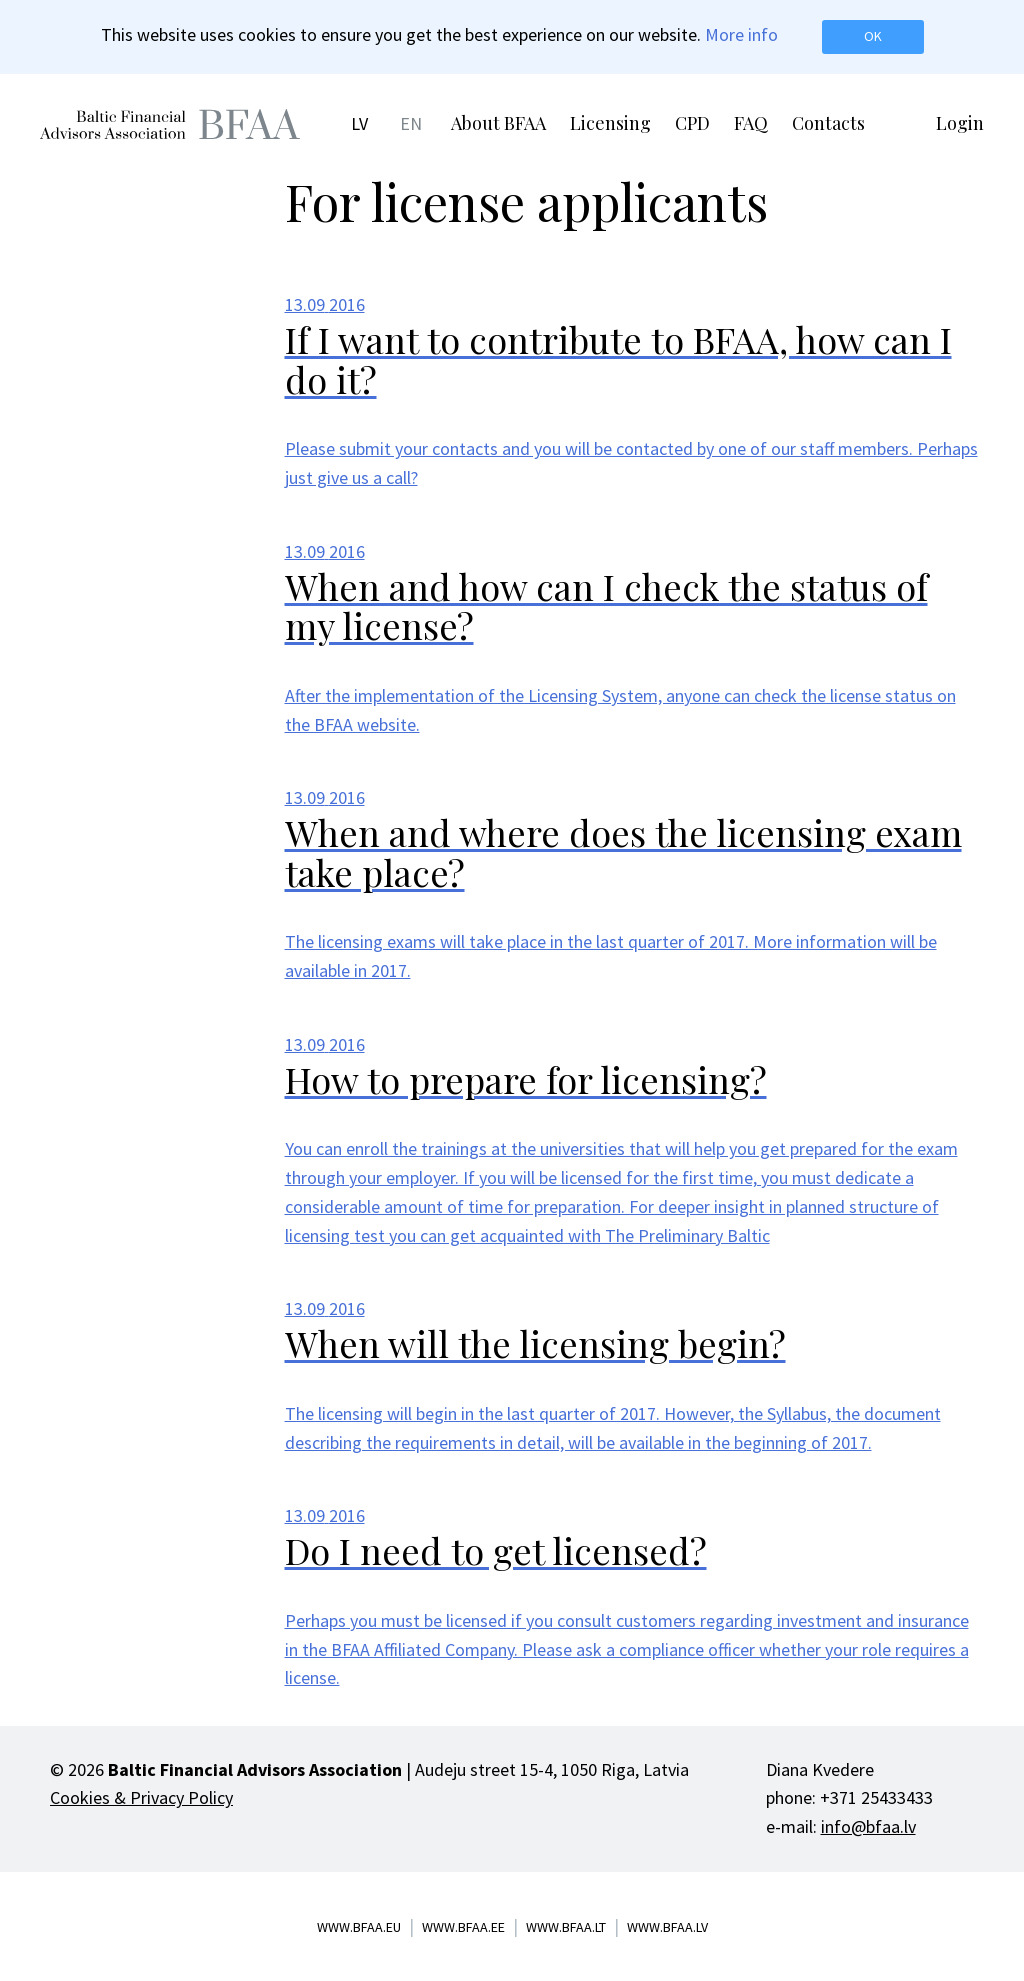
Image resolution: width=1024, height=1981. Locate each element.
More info (741, 34)
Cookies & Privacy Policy (141, 1797)
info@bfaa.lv (868, 1826)
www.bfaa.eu (359, 1927)
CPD (692, 123)
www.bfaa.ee (463, 1927)
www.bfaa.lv (667, 1927)
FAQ (751, 123)
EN (411, 123)
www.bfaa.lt (566, 1927)
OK (873, 36)
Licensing (610, 123)
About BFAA (498, 123)
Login (960, 123)
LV (359, 123)
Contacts (828, 123)
